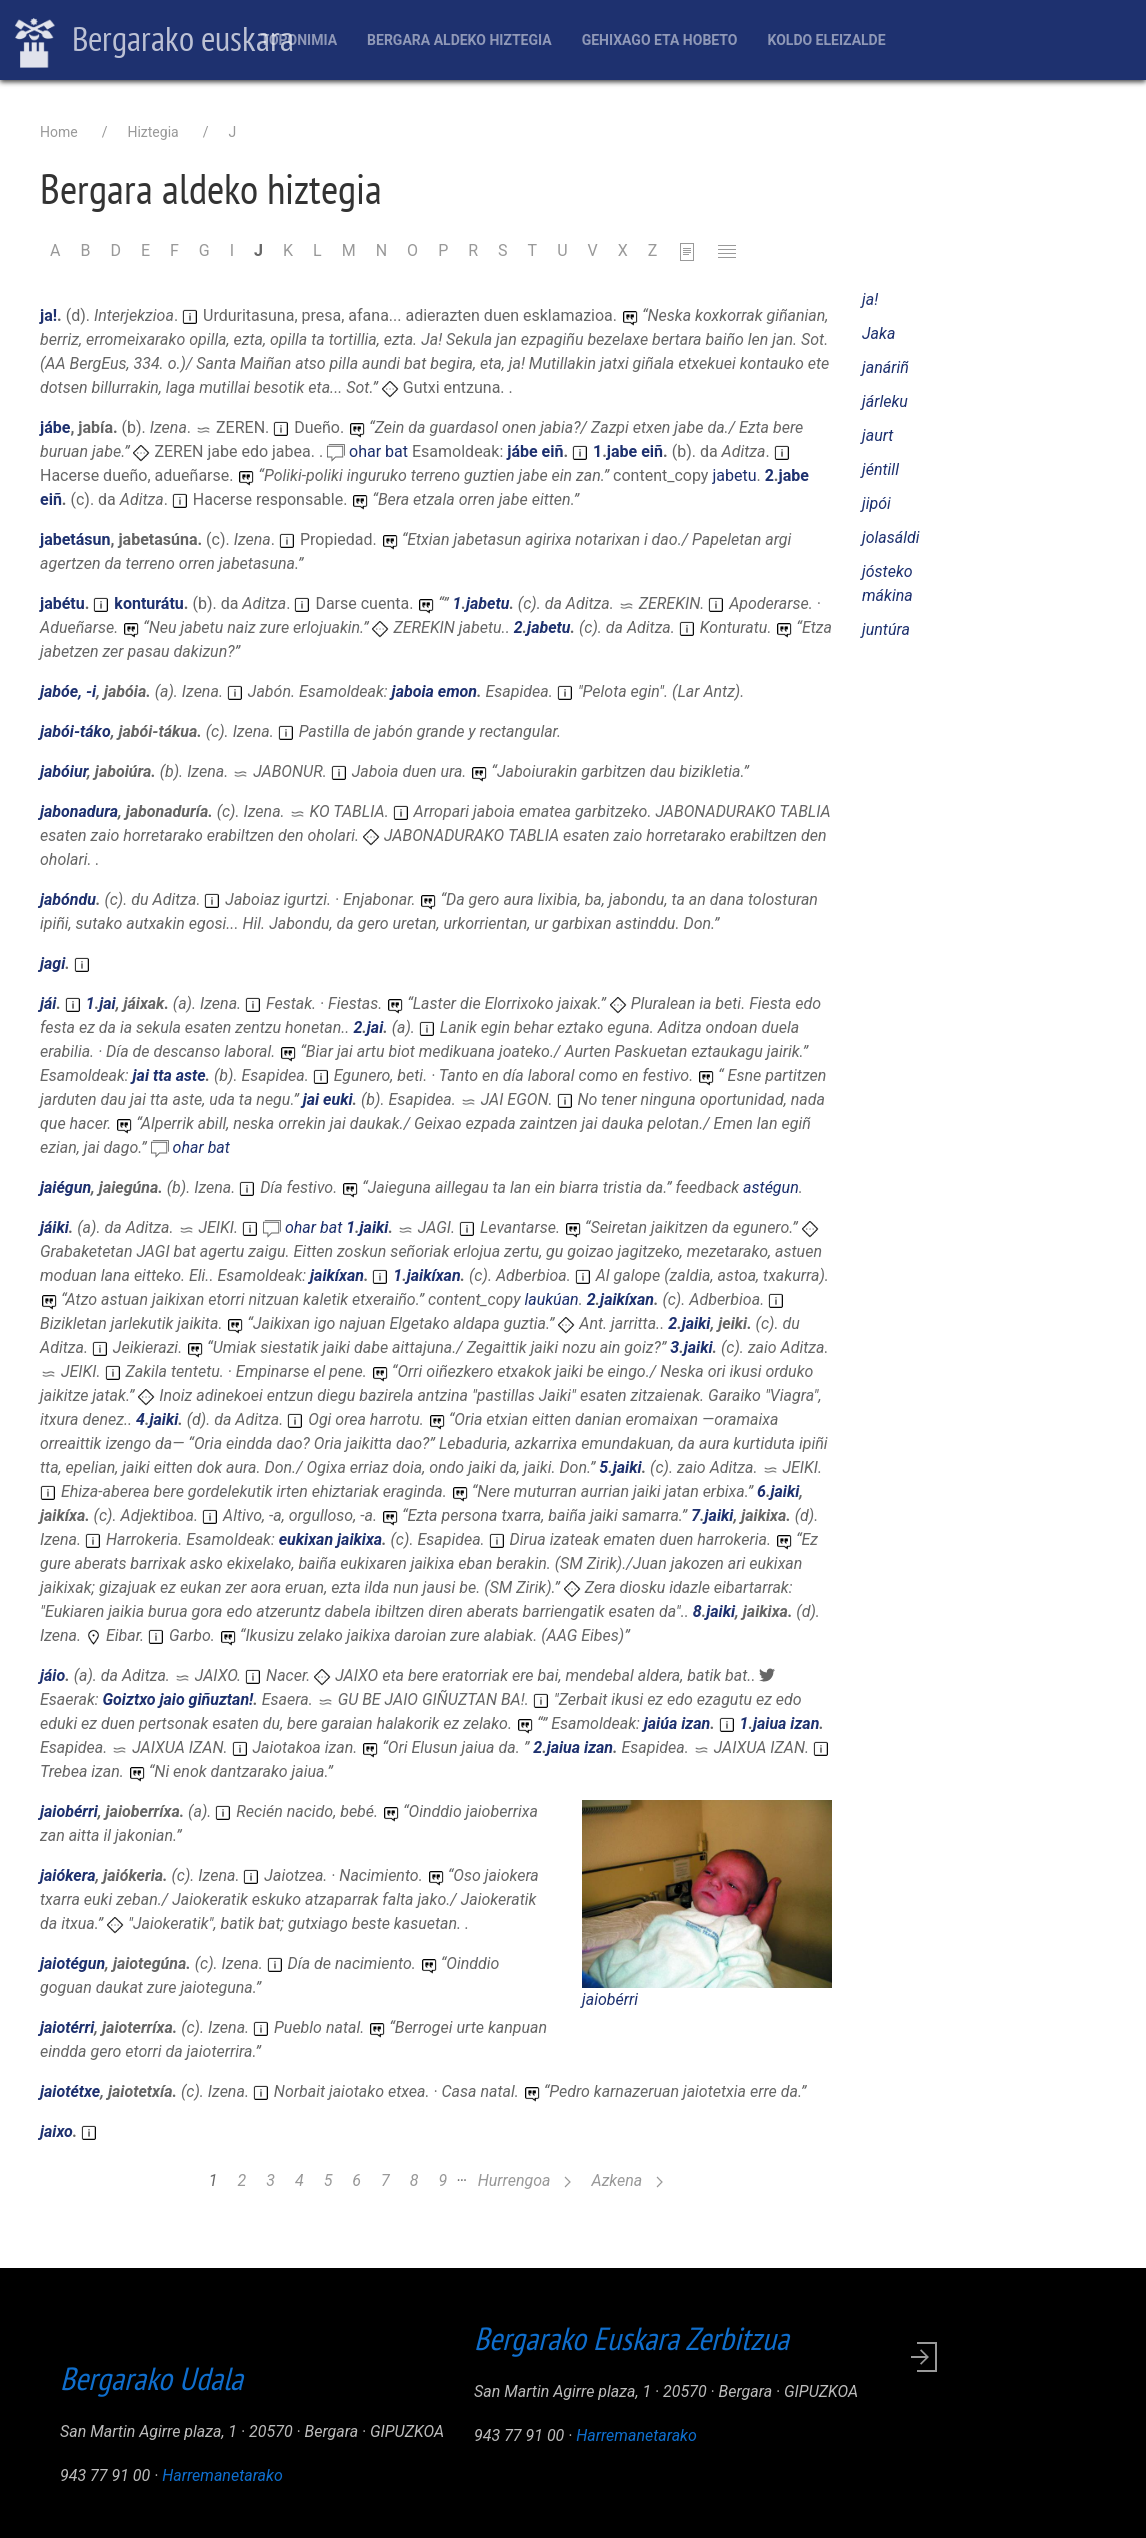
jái (48, 1003)
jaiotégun (72, 1963)
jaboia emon (434, 691)
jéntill (880, 469)
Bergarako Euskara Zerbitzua (631, 2338)
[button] (707, 1892)
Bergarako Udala (151, 2378)
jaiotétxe (70, 2091)
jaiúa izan (677, 1723)
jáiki (54, 1227)
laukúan (551, 1299)
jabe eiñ (635, 451)
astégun (771, 1187)
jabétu (62, 603)
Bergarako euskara (154, 41)
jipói (876, 503)
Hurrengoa (525, 2180)
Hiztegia (152, 132)
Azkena (627, 2180)
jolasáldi (891, 537)
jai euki (328, 1099)
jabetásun (75, 539)
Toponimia (298, 40)
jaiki (374, 1227)
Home (59, 132)
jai (107, 1003)
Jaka (878, 333)
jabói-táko (75, 731)
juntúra (886, 629)
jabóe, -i (68, 691)
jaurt (877, 435)
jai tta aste (169, 1075)
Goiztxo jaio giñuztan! (178, 1699)
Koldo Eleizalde (826, 40)
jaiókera (67, 1875)
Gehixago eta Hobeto (660, 40)
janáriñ (885, 367)
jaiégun (65, 1187)
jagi (52, 963)
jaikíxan (337, 1275)
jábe (55, 427)
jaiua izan (786, 1723)
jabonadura (79, 811)
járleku (885, 401)
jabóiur (63, 771)
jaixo (56, 2131)
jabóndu (68, 899)
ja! (48, 315)
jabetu (734, 475)
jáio (52, 1675)
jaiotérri (67, 2027)
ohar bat (380, 451)
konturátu (148, 603)
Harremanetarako (222, 2475)
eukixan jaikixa (330, 1539)
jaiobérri (610, 1999)
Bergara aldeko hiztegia (459, 40)
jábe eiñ (535, 451)
